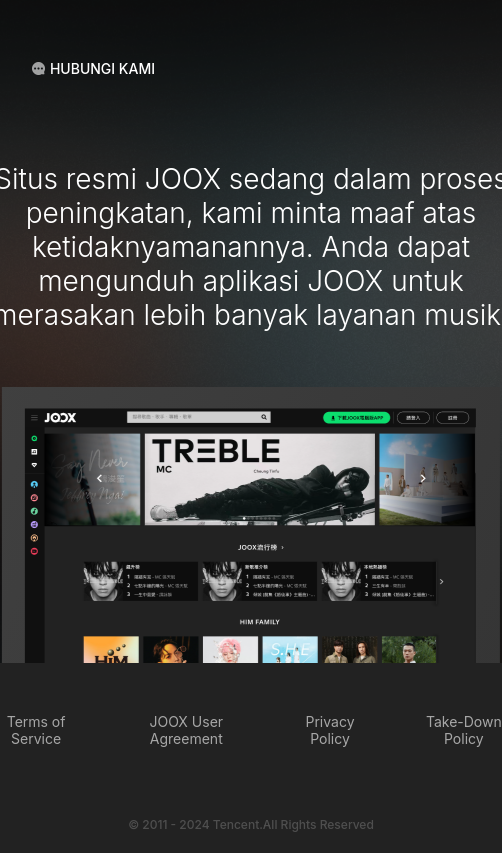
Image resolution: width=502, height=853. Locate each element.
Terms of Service (36, 730)
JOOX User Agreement (186, 730)
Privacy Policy (330, 730)
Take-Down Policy (464, 730)
